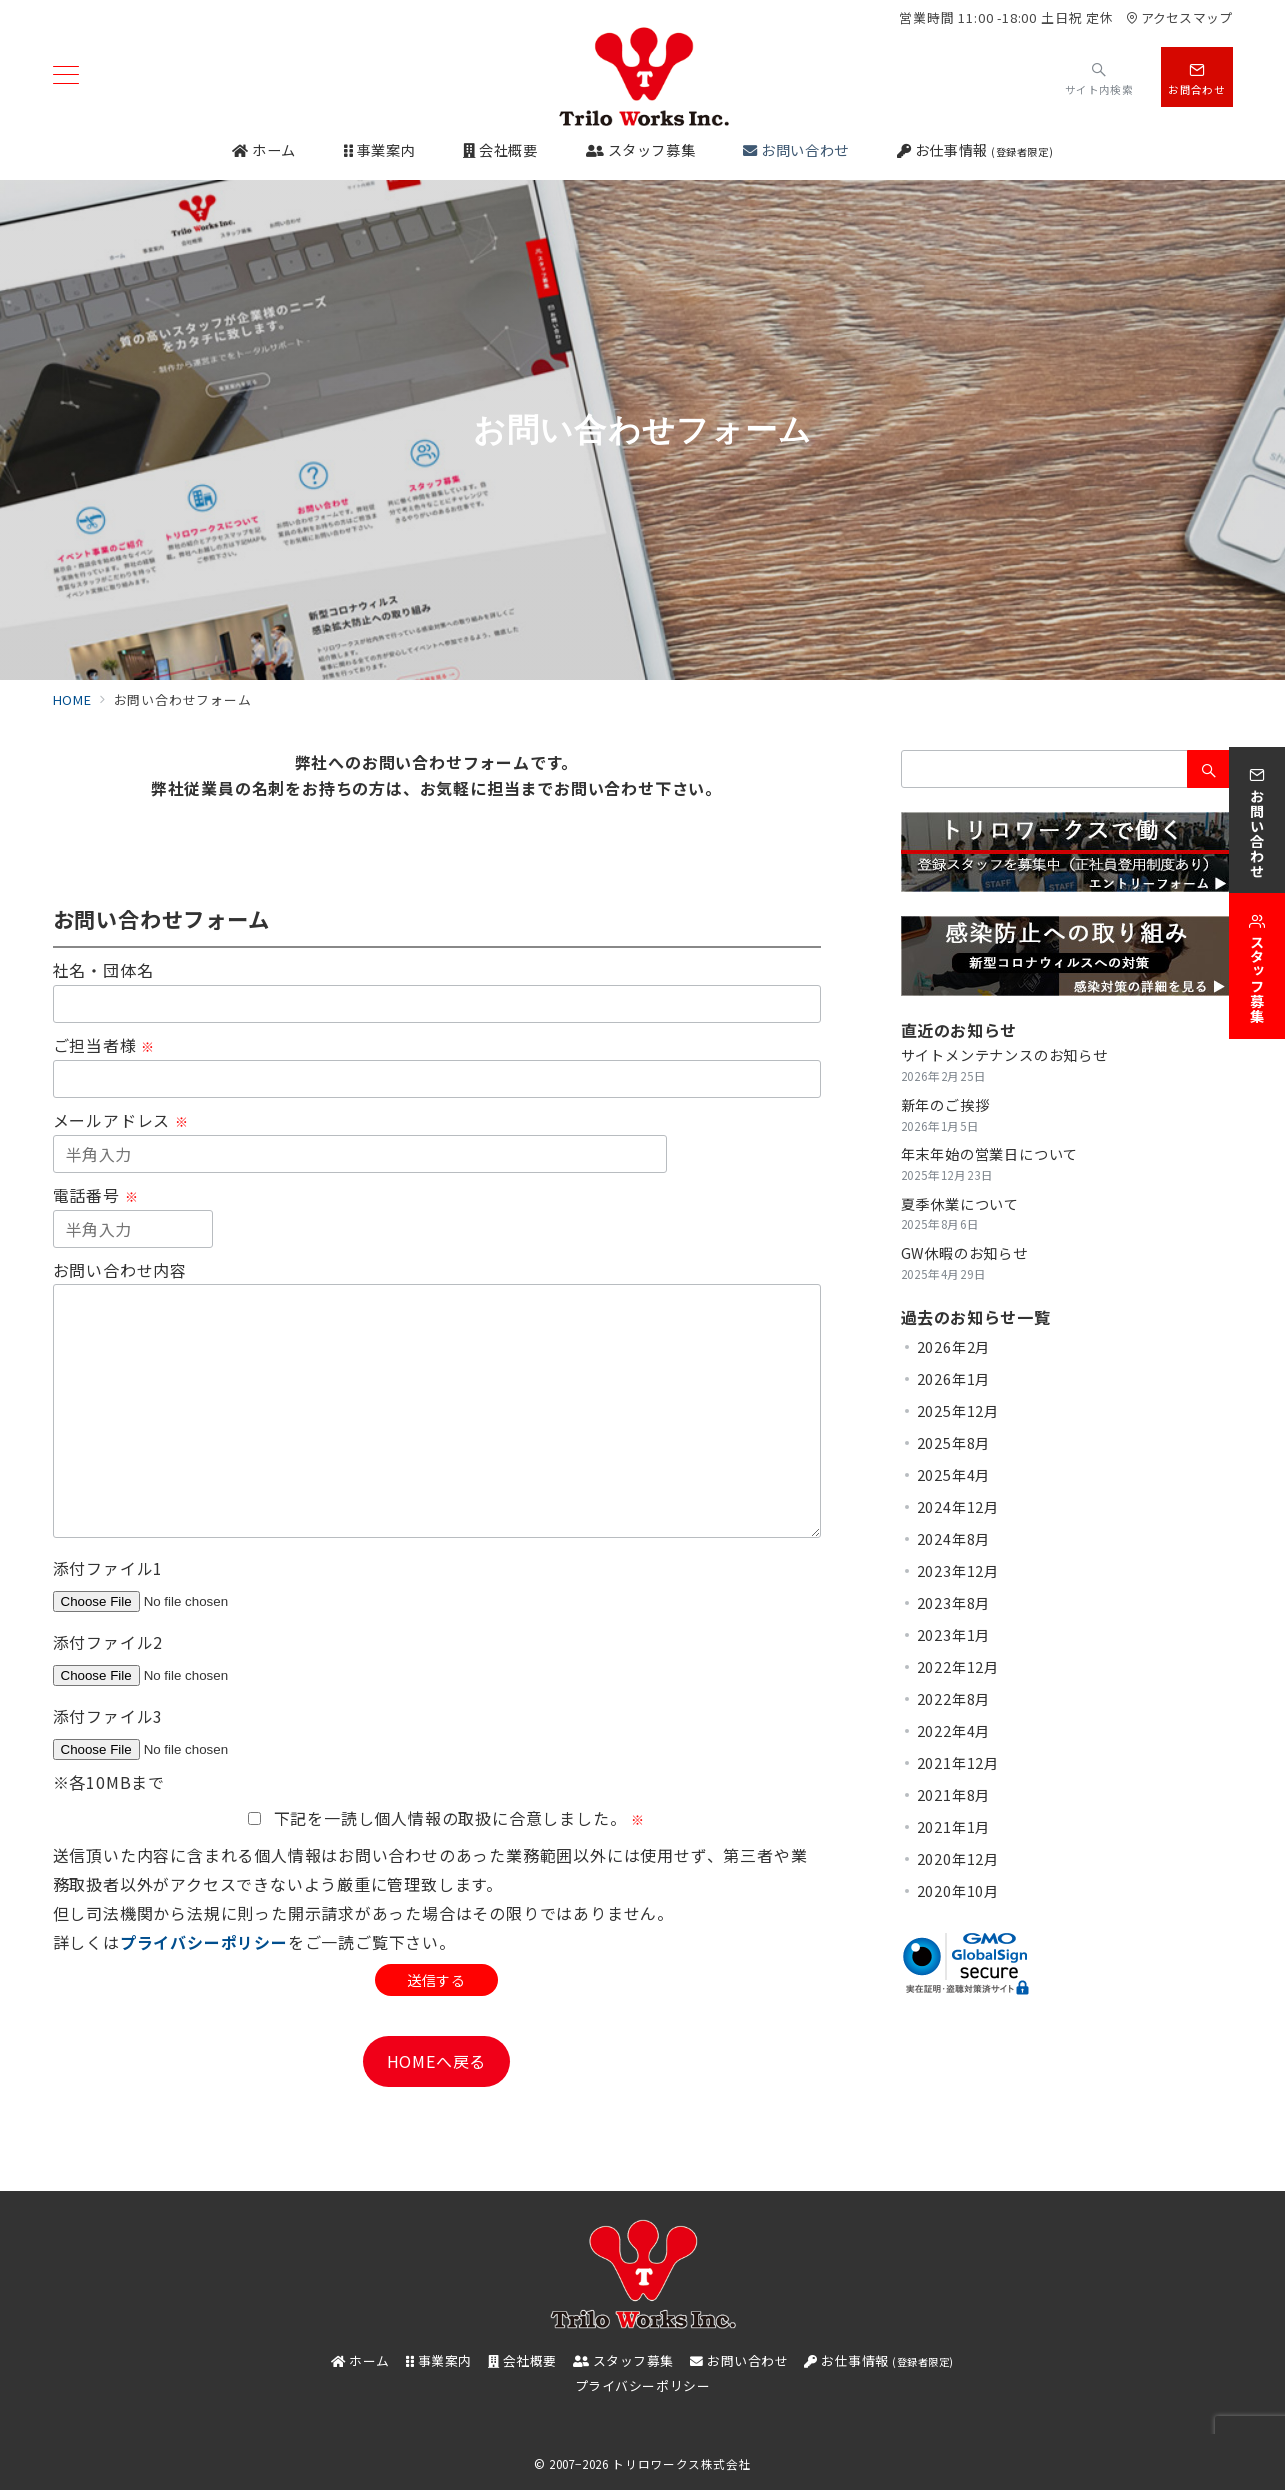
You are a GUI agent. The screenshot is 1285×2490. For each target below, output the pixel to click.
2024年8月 (954, 1539)
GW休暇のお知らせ (964, 1253)
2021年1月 (954, 1827)
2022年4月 (954, 1731)
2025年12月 (958, 1411)
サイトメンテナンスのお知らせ (1004, 1055)
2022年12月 (958, 1667)
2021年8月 (954, 1795)
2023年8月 (954, 1603)
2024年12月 (958, 1507)
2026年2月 (954, 1347)
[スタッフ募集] (1257, 966)
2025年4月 (954, 1475)
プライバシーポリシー (204, 1942)
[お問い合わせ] (1257, 820)
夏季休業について (960, 1204)
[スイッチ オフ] (1099, 76)
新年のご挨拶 (945, 1105)
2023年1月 (954, 1635)
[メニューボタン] (66, 76)
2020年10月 (958, 1891)
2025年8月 (954, 1443)
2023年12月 (958, 1571)
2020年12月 (958, 1859)
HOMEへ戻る (437, 2061)
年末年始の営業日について (990, 1154)
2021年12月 (958, 1763)
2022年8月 (954, 1699)
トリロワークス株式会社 (681, 2464)
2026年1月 (954, 1379)
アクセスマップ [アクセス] (1179, 17)
